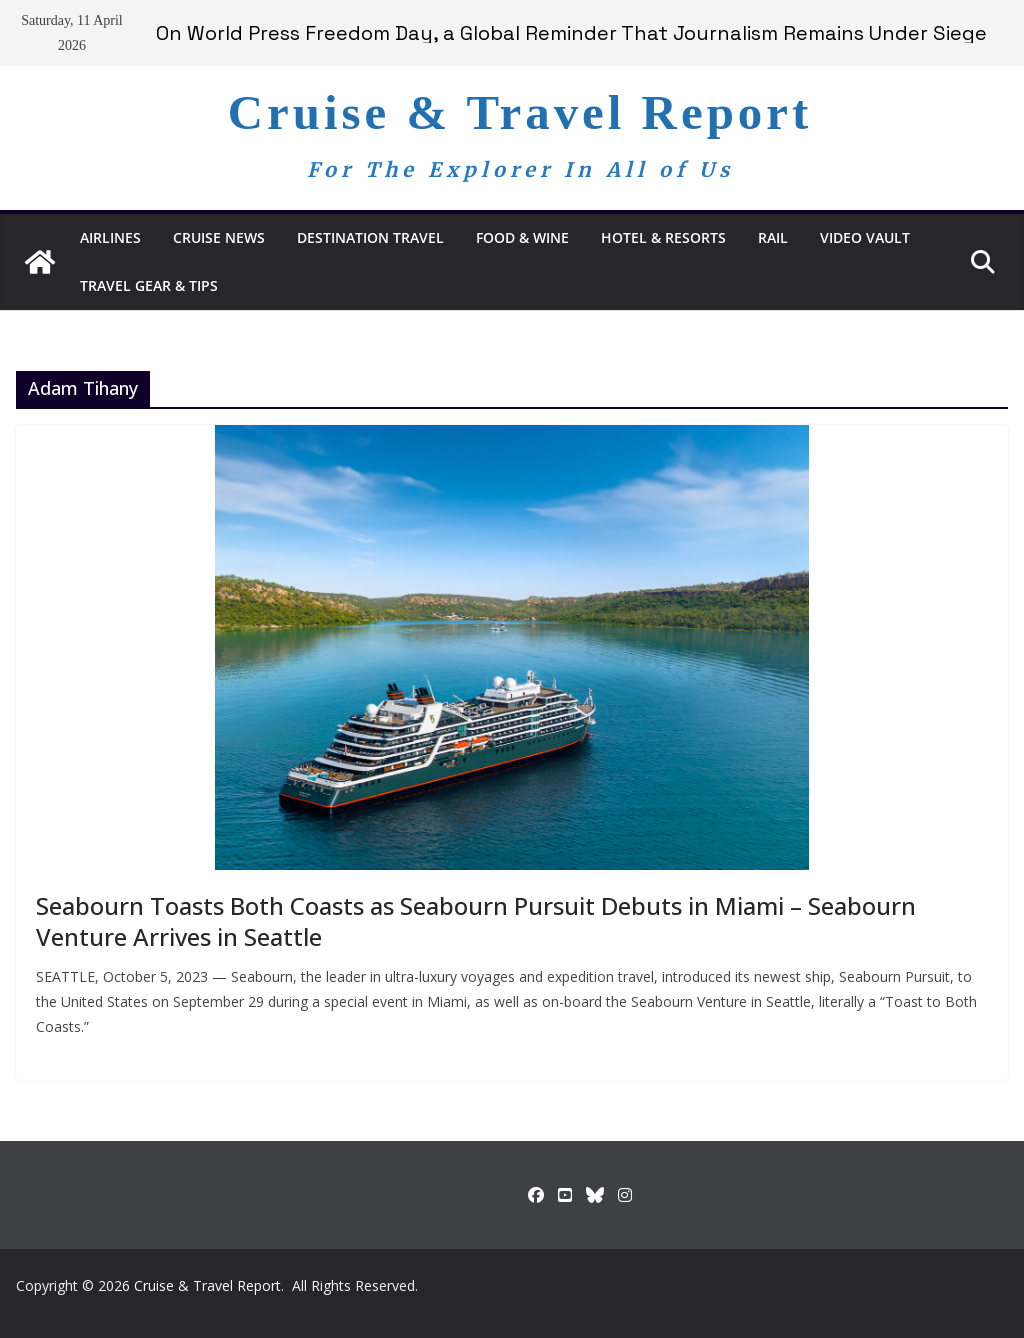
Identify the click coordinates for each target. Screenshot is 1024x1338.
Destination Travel (370, 237)
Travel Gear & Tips (149, 285)
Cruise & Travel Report (520, 112)
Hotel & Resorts (663, 237)
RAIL (773, 237)
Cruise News (219, 237)
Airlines (110, 237)
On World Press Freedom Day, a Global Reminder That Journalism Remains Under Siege (571, 33)
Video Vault (865, 237)
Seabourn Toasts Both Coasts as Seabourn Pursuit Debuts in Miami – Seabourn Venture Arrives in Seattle (476, 921)
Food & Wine (522, 237)
